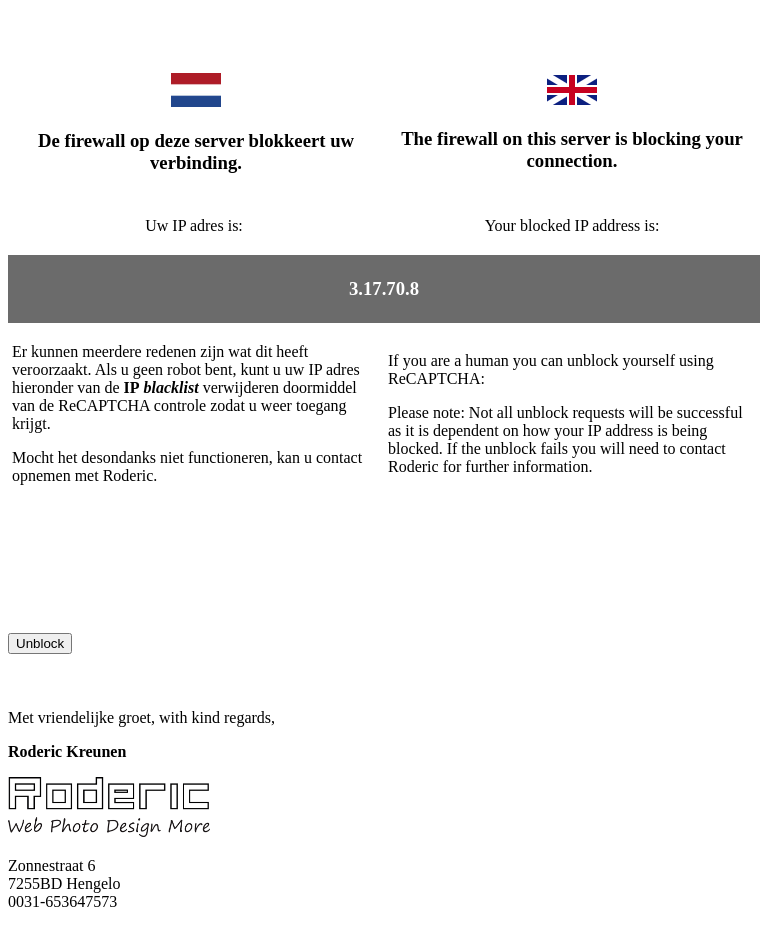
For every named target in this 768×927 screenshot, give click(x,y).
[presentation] (160, 594)
